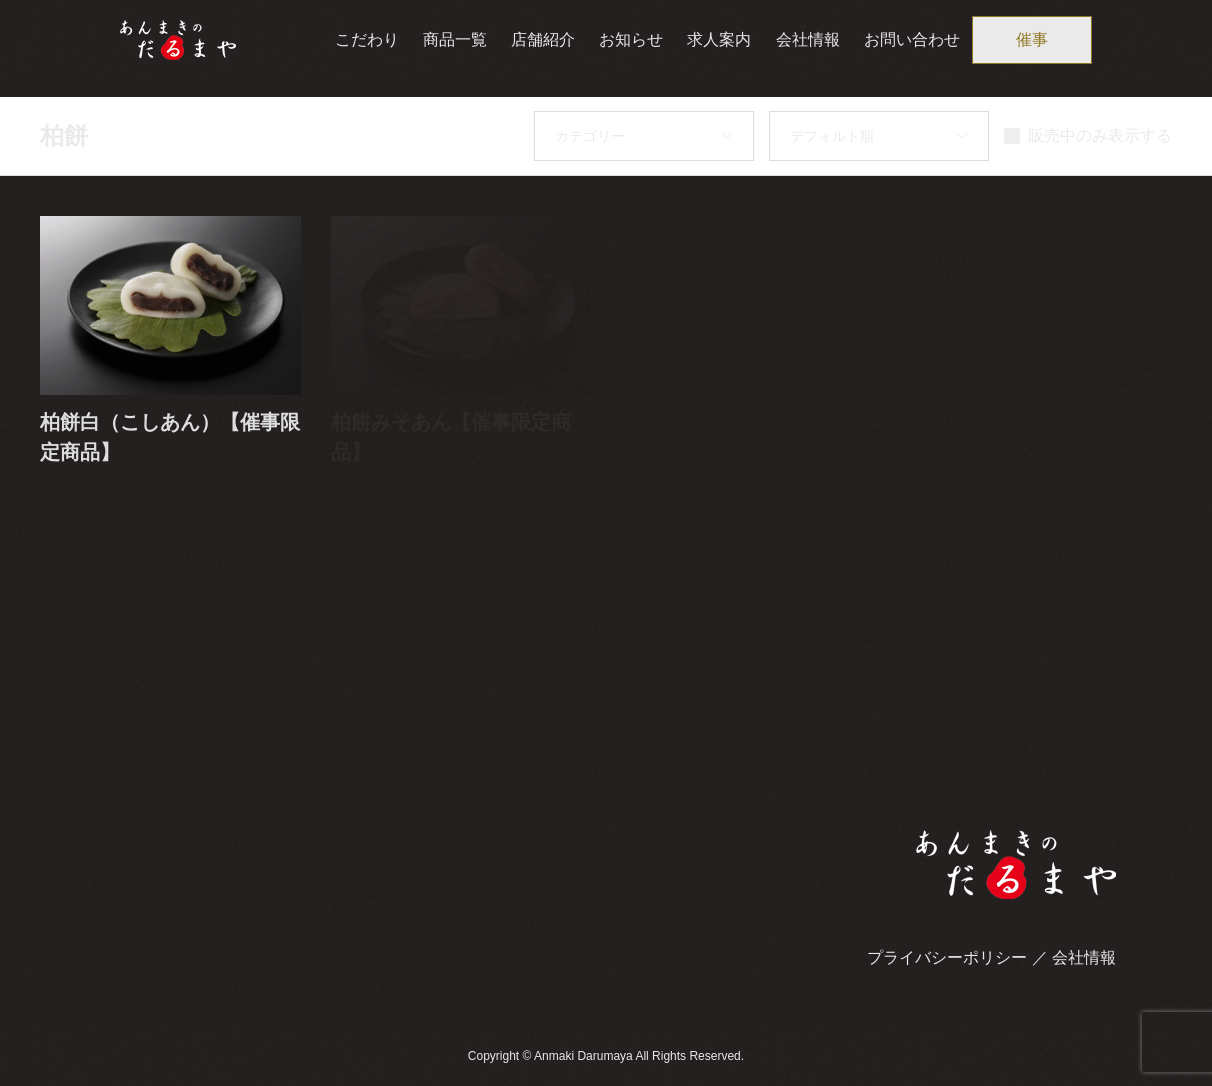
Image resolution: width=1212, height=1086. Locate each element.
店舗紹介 (543, 39)
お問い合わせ (912, 39)
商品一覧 (455, 39)
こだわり (367, 39)
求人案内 (719, 39)
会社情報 (808, 39)
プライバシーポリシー (947, 957)
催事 (1032, 39)
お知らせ (631, 39)
